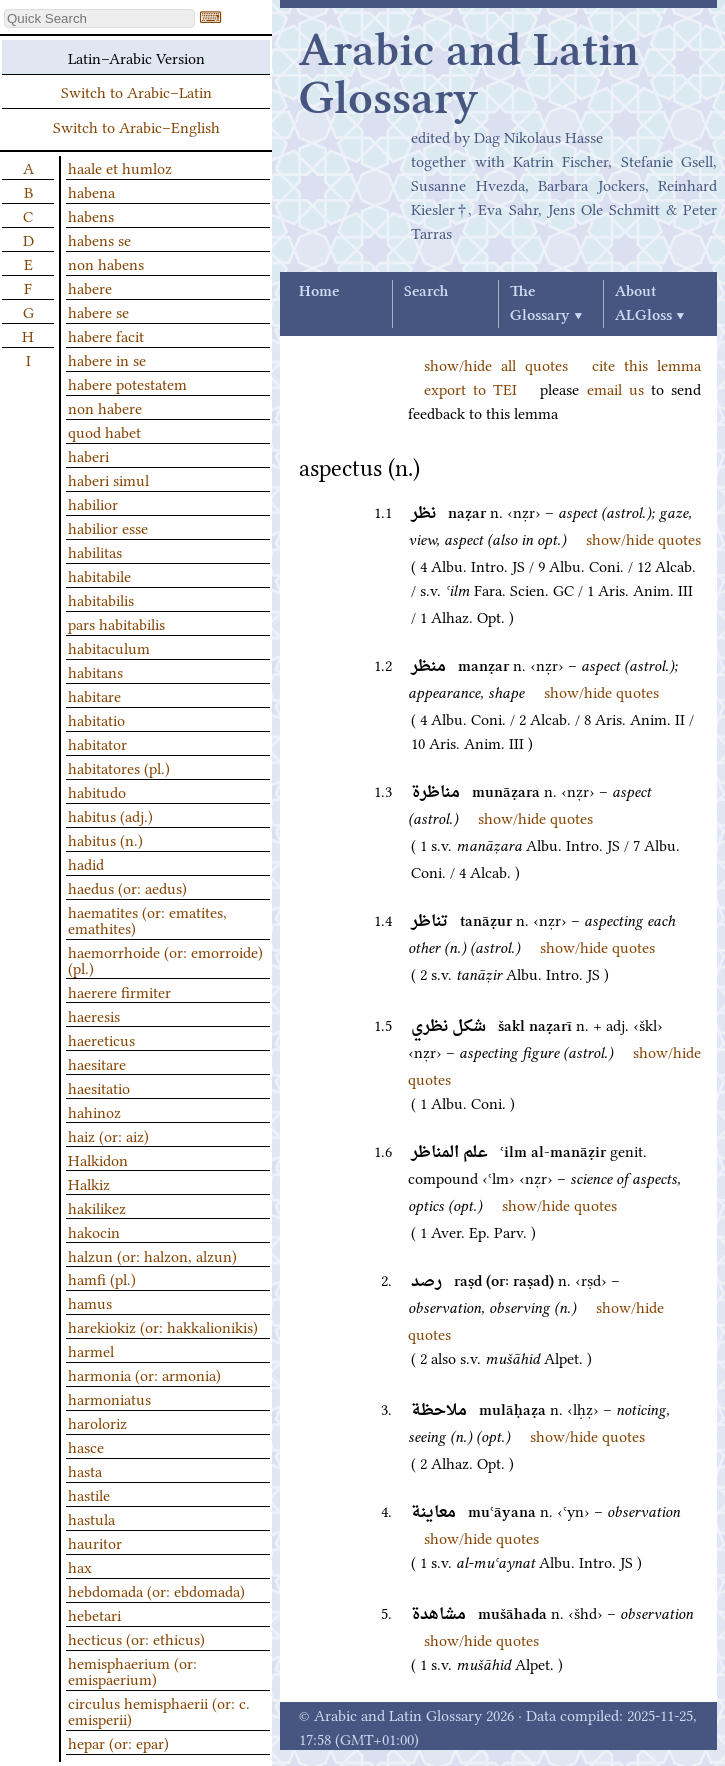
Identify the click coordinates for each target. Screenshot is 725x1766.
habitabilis (101, 599)
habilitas (95, 551)
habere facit (106, 335)
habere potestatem (127, 383)
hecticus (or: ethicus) (136, 1638)
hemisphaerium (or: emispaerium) (132, 1670)
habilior (93, 503)
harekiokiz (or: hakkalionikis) (163, 1326)
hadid (86, 863)
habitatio (96, 719)
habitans (95, 671)
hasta (85, 1470)
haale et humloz (120, 167)
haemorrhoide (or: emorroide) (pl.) (165, 959)
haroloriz (97, 1422)
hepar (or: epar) (118, 1742)
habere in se (107, 359)
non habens (106, 263)
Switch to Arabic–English (136, 126)
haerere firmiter (119, 991)
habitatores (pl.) (119, 767)
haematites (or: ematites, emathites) (147, 919)
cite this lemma (646, 364)
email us (615, 388)
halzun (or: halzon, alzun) (152, 1255)
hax (80, 1566)
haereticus (101, 1039)
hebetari (94, 1614)
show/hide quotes (643, 538)
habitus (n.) (105, 839)
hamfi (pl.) (102, 1278)
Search (426, 292)
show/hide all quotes (496, 364)
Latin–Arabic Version (136, 57)
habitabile (99, 575)
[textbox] (99, 18)
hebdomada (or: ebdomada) (156, 1590)
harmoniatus (109, 1398)
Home (319, 292)
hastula (91, 1518)
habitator (97, 743)
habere (90, 287)
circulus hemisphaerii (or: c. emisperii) (159, 1710)
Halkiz (89, 1183)
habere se (98, 311)
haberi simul (108, 479)
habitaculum (109, 647)
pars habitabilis (116, 623)
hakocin (94, 1231)
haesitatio (99, 1087)
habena (91, 191)
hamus (90, 1302)
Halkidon (98, 1159)
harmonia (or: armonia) (144, 1374)
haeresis (94, 1015)
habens (91, 215)
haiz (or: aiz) (108, 1135)
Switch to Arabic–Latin (136, 91)
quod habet (104, 431)
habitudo (97, 791)
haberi (88, 455)
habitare (94, 695)
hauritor (95, 1542)
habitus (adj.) (110, 815)
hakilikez (97, 1207)
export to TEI (470, 388)
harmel (91, 1350)
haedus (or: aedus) (127, 887)
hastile (89, 1494)
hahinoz (94, 1111)
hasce (86, 1446)
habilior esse (108, 527)
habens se (99, 239)
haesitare (97, 1063)
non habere (105, 407)
